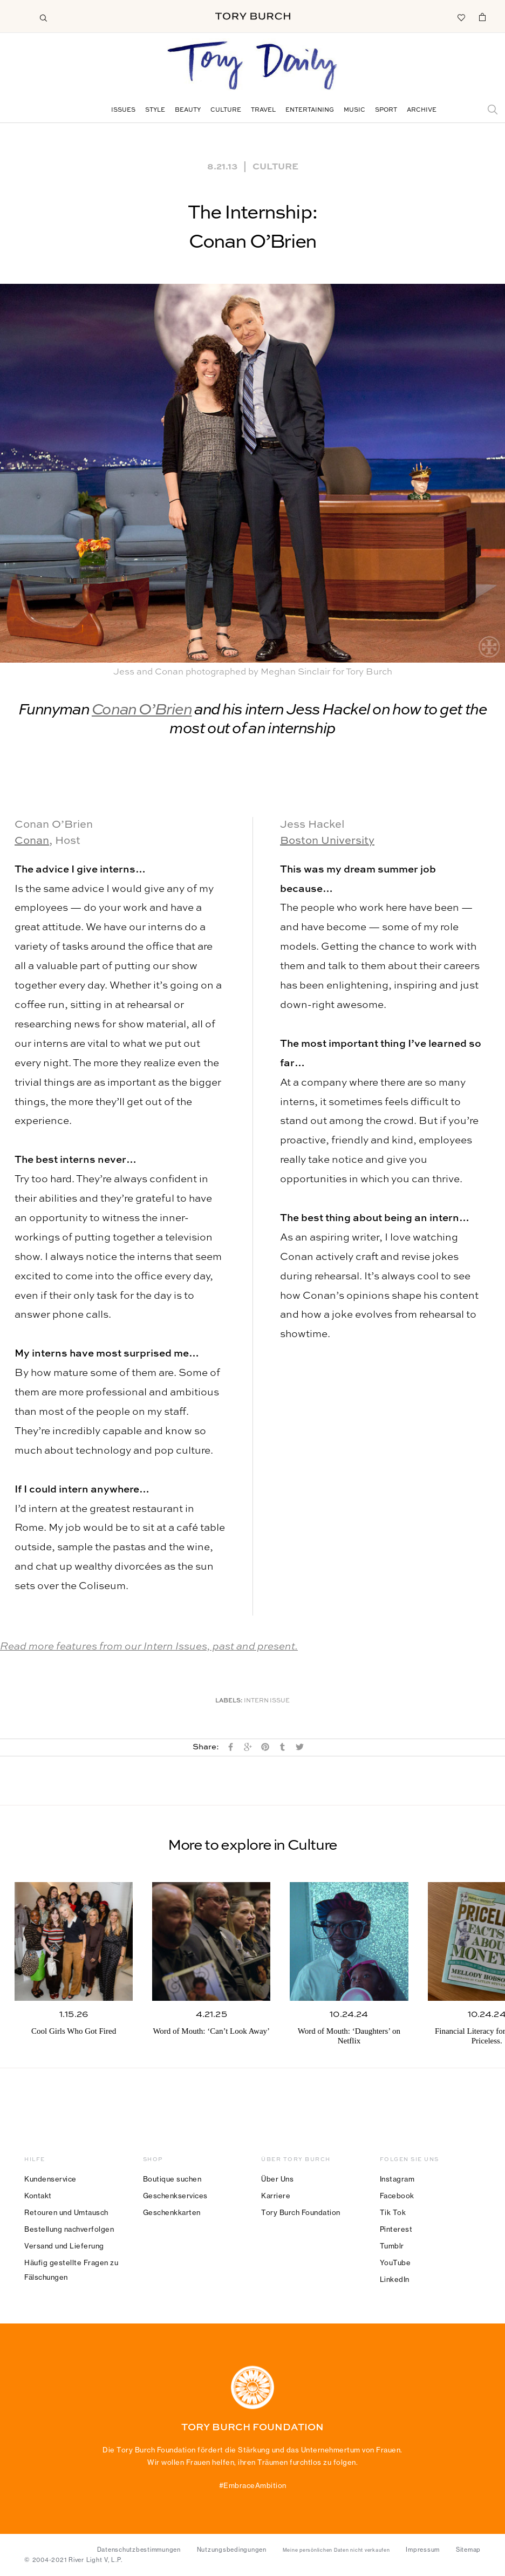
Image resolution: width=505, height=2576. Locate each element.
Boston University (327, 841)
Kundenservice (50, 2179)
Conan (32, 841)
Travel (263, 110)
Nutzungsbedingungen (232, 2549)
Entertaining (309, 110)
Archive (421, 110)
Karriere (275, 2195)
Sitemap (468, 2549)
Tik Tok (393, 2212)
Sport (386, 110)
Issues (123, 110)
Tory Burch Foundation (300, 2212)
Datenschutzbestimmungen (139, 2549)
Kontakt (38, 2195)
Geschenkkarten (172, 2212)
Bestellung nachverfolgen (69, 2229)
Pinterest (396, 2229)
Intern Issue (267, 1701)
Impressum (423, 2549)
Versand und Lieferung (64, 2245)
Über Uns (277, 2179)
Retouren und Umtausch (66, 2212)
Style (155, 110)
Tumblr (392, 2245)
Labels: (229, 1701)
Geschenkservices (175, 2195)
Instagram (397, 2179)
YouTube (395, 2262)
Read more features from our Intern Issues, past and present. (149, 1646)
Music (354, 110)
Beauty (188, 110)
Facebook (397, 2195)
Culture (225, 110)
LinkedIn (395, 2279)
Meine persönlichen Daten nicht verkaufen (336, 2550)
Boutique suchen (172, 2179)
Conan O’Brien (142, 710)
